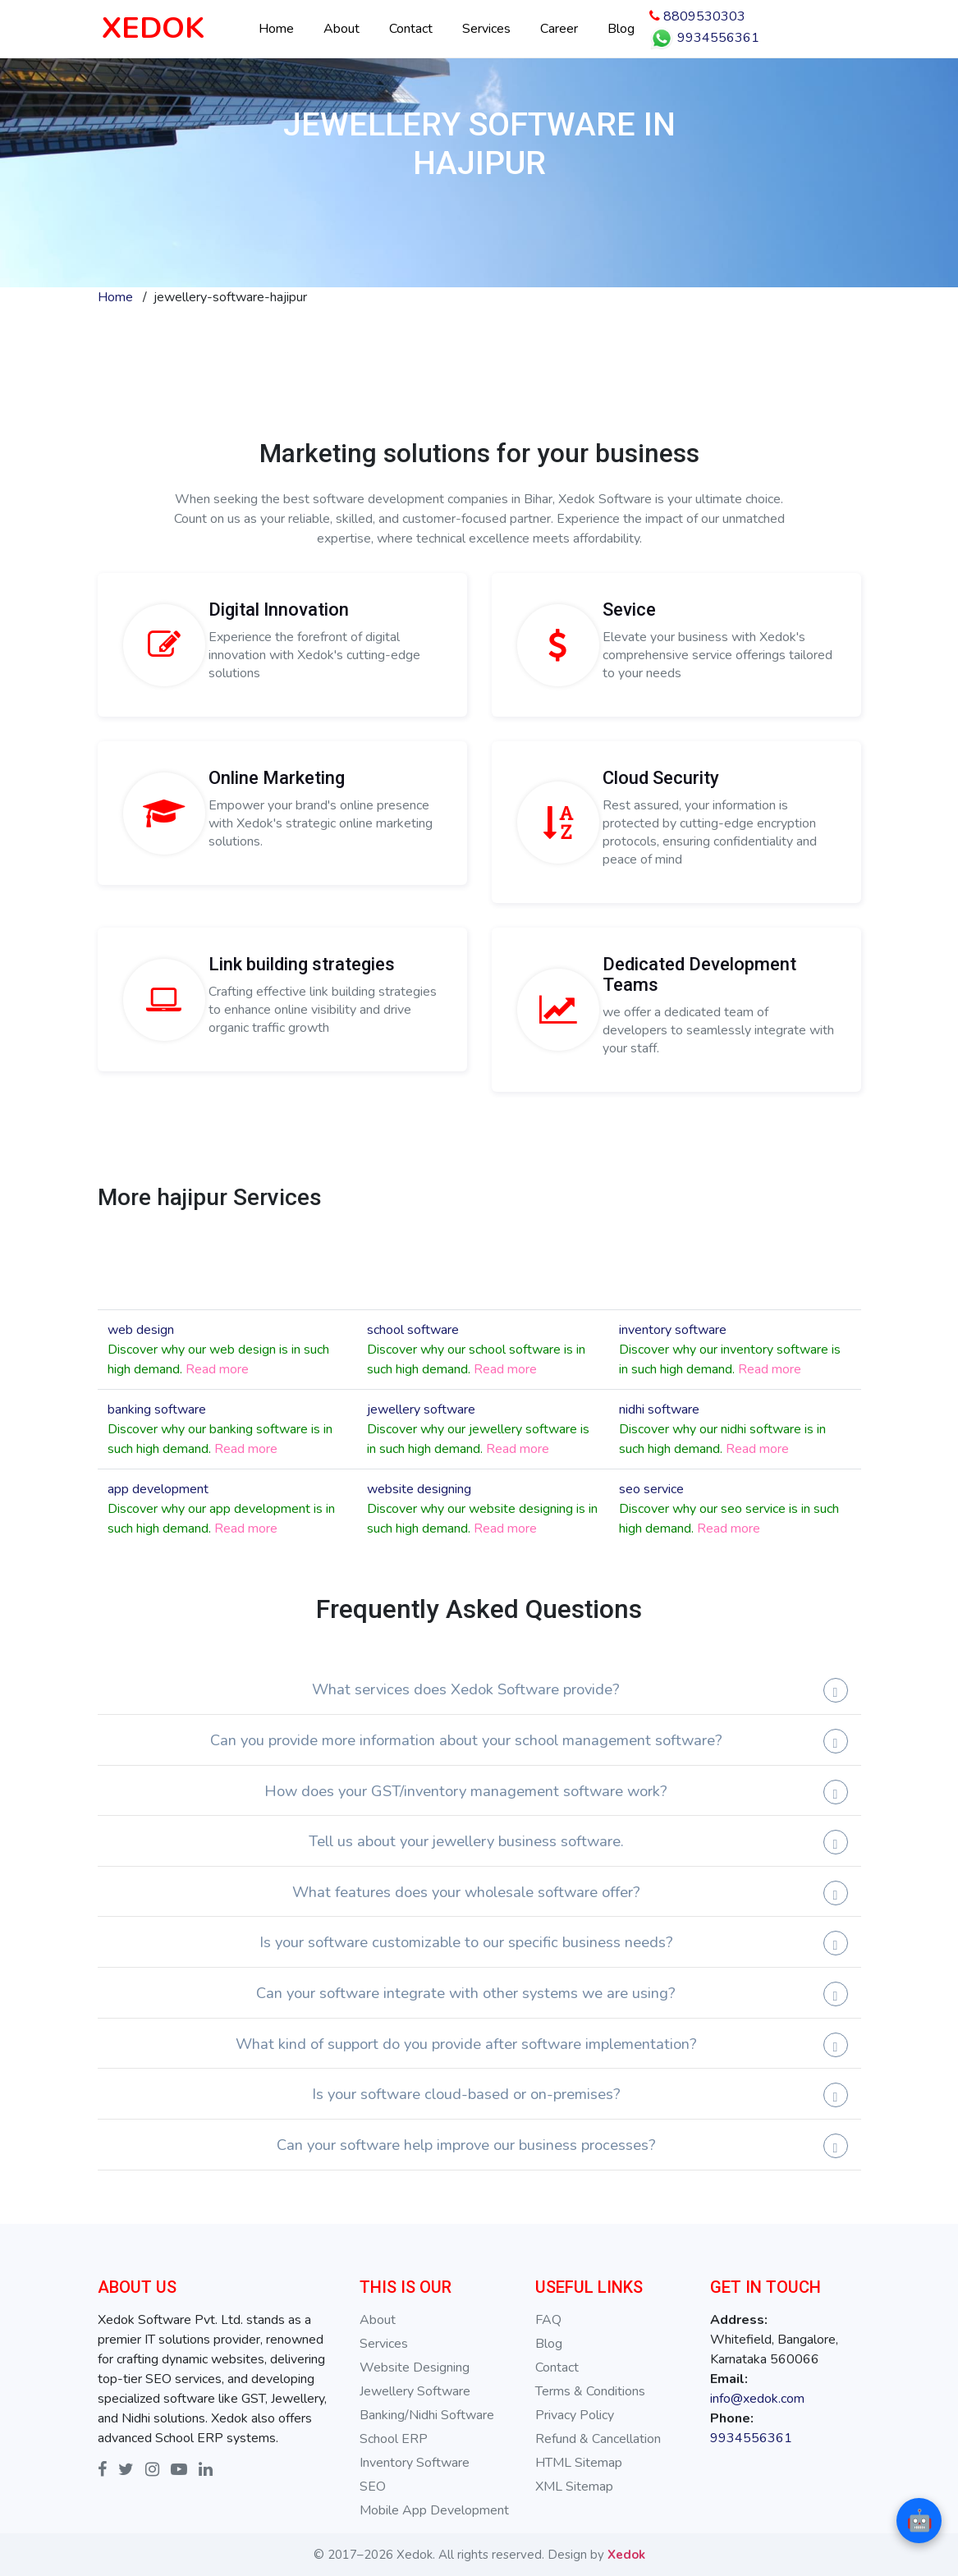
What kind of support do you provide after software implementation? (466, 2043)
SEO (373, 2486)
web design (141, 1330)
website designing (419, 1489)
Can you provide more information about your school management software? (466, 1740)
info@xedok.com (757, 2399)
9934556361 (704, 38)
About (341, 29)
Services (486, 29)
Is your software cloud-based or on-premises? (466, 2093)
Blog (621, 29)
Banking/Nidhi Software (427, 2415)
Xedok (626, 2554)
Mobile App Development (434, 2510)
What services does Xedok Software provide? (466, 1689)
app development (158, 1489)
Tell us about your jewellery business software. (466, 1841)
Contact (411, 29)
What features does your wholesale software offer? (466, 1892)
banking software (157, 1409)
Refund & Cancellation (598, 2439)
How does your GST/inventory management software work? (465, 1791)
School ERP (394, 2439)
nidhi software (659, 1409)
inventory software (673, 1330)
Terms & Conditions (590, 2391)
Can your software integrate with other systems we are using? (466, 1992)
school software (413, 1330)
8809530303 (697, 16)
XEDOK (153, 28)
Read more (217, 1369)
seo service (651, 1489)
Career (559, 29)
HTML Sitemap (578, 2463)
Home (276, 29)
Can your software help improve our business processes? (466, 2144)
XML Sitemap (574, 2486)
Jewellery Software (415, 2391)
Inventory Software (415, 2463)
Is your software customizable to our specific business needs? (466, 1942)
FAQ (548, 2320)
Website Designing (415, 2367)
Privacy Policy (574, 2415)
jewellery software (421, 1409)
